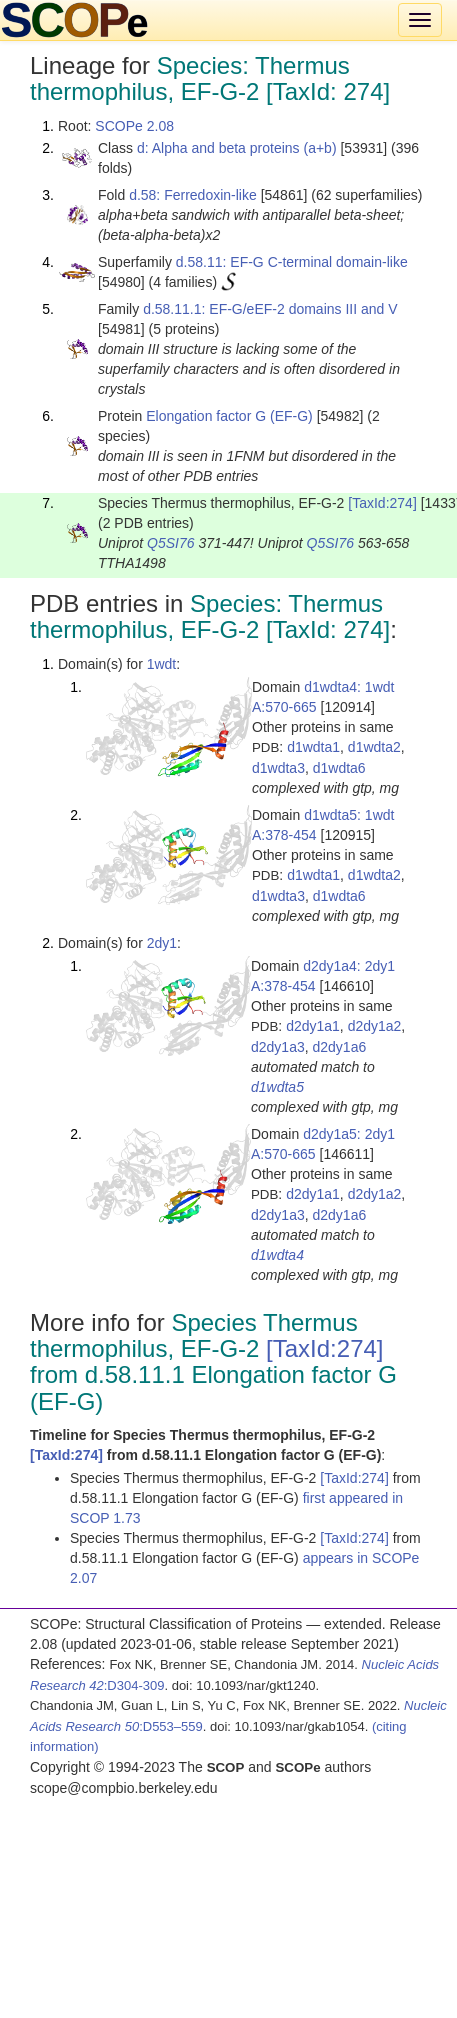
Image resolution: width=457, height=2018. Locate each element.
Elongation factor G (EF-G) (229, 416)
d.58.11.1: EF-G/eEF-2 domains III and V (270, 309)
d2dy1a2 (375, 1026)
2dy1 (162, 943)
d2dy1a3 (278, 1047)
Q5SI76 (170, 543)
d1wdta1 (313, 747)
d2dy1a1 (313, 1026)
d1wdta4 (277, 1255)
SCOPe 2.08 (134, 126)
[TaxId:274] (382, 503)
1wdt (162, 664)
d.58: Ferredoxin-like (193, 195)
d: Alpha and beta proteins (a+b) (237, 148)
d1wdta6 (339, 768)
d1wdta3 (278, 768)
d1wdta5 (277, 1087)
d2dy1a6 (340, 1047)
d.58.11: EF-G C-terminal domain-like (292, 262)
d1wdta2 (374, 747)
